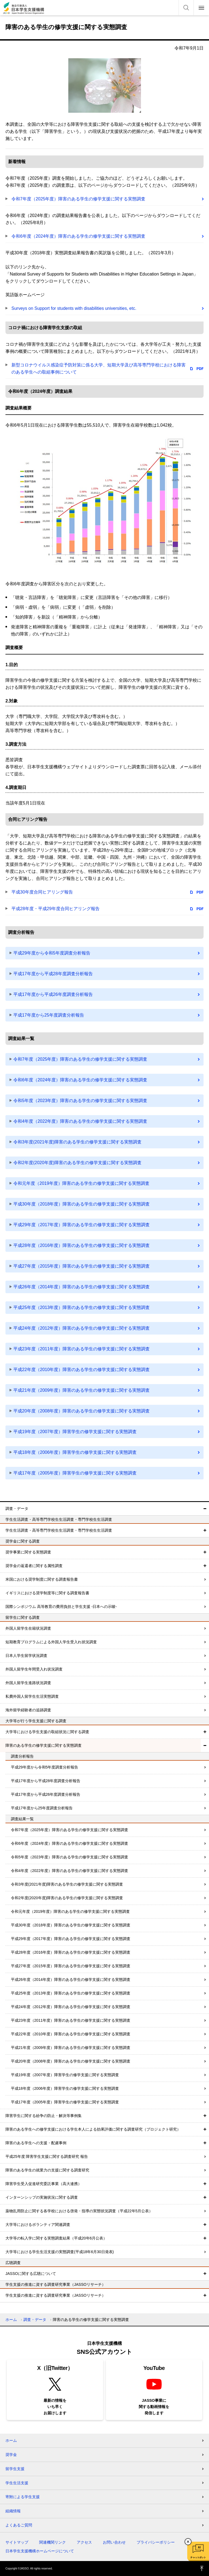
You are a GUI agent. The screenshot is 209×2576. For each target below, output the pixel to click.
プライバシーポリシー (156, 2542)
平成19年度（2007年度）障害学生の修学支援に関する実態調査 (75, 1431)
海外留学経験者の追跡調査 (28, 1710)
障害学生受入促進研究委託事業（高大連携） (43, 2184)
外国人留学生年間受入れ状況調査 (34, 1669)
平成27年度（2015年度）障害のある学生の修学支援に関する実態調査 (81, 1266)
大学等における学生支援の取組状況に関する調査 (47, 1732)
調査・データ (16, 1508)
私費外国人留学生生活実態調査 (32, 1696)
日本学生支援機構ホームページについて (39, 2551)
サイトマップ (16, 2542)
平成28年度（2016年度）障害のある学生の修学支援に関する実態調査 (81, 1245)
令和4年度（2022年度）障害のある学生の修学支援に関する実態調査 (80, 1121)
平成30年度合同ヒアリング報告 (42, 892)
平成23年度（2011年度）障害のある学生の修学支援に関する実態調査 (81, 1349)
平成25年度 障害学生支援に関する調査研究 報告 (46, 2156)
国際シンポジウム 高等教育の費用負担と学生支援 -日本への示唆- (61, 1606)
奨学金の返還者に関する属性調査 (34, 1566)
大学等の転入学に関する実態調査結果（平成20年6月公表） (56, 2238)
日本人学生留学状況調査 (26, 1655)
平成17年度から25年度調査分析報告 (48, 1015)
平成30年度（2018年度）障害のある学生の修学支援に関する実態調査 (81, 1204)
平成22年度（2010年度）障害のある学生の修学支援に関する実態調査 (81, 1369)
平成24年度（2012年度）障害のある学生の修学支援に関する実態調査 (81, 1328)
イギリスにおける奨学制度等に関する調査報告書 (47, 1593)
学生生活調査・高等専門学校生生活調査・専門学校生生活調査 (58, 1530)
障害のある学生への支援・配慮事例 (35, 2143)
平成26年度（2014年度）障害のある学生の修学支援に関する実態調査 (81, 1286)
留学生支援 (14, 2469)
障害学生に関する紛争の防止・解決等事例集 (43, 2115)
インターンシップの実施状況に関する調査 (41, 2197)
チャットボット (198, 2557)
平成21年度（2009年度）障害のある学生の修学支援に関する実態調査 (81, 1390)
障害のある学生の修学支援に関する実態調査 (43, 1745)
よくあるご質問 (18, 2525)
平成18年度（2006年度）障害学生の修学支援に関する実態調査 (75, 1452)
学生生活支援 (16, 2483)
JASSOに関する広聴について (30, 2273)
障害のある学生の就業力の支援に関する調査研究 (47, 2170)
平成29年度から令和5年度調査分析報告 (51, 953)
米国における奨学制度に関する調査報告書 (41, 1579)
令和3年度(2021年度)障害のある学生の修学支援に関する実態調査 (77, 1142)
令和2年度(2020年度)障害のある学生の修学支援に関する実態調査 (77, 1162)
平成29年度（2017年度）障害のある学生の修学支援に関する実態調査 (81, 1224)
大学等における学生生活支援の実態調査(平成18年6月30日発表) (59, 2252)
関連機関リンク (52, 2542)
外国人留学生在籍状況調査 (28, 1628)
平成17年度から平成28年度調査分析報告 (53, 973)
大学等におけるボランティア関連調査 (37, 2224)
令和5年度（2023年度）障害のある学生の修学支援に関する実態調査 (80, 1100)
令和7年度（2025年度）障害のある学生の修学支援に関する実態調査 (78, 199)
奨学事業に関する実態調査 (28, 1552)
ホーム (11, 2319)
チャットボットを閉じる (188, 2541)
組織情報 (13, 2511)
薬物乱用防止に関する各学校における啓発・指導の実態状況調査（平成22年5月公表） (79, 2211)
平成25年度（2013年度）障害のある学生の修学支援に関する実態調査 (81, 1307)
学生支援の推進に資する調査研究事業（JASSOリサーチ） (55, 2295)
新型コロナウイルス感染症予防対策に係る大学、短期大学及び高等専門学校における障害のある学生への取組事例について (98, 368)
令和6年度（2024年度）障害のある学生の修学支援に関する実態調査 (78, 236)
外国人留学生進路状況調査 (28, 1683)
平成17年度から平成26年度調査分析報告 (53, 994)
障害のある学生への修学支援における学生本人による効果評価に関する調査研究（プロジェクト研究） (93, 2129)
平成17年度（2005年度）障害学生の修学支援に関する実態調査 (75, 1473)
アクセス (84, 2542)
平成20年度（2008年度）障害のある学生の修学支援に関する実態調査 (81, 1411)
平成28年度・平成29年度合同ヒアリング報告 (55, 908)
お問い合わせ (114, 2542)
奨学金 (11, 2454)
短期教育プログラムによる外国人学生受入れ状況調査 (51, 1642)
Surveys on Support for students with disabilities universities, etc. (73, 308)
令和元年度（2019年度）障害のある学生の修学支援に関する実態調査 (81, 1183)
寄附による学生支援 (22, 2497)
